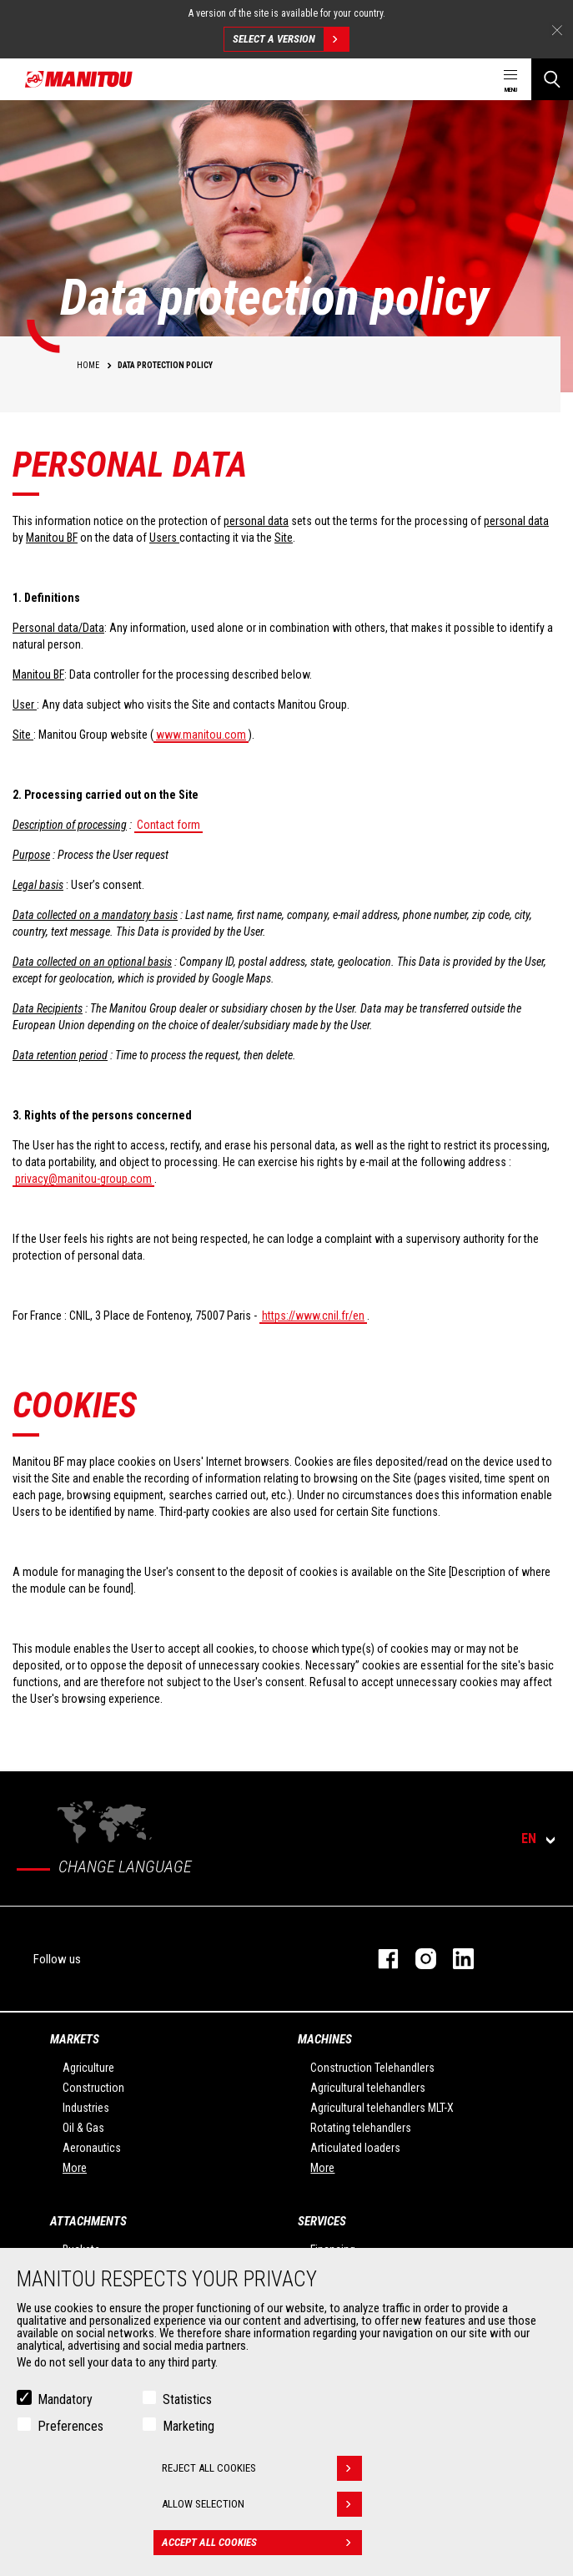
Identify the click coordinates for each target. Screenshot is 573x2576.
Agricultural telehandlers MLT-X (382, 2107)
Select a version (291, 39)
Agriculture (88, 2067)
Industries (86, 2107)
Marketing (188, 2426)
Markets (74, 2039)
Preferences (70, 2426)
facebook (380, 1958)
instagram (417, 1958)
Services (322, 2221)
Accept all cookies (262, 2542)
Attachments (88, 2221)
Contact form (168, 824)
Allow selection (262, 2504)
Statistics (187, 2399)
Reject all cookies (262, 2468)
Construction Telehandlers (372, 2067)
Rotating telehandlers (360, 2127)
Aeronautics (92, 2147)
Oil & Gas (83, 2127)
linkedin (455, 1958)
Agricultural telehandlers (367, 2087)
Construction (93, 2087)
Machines (325, 2039)
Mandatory (65, 2399)
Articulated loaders (355, 2147)
